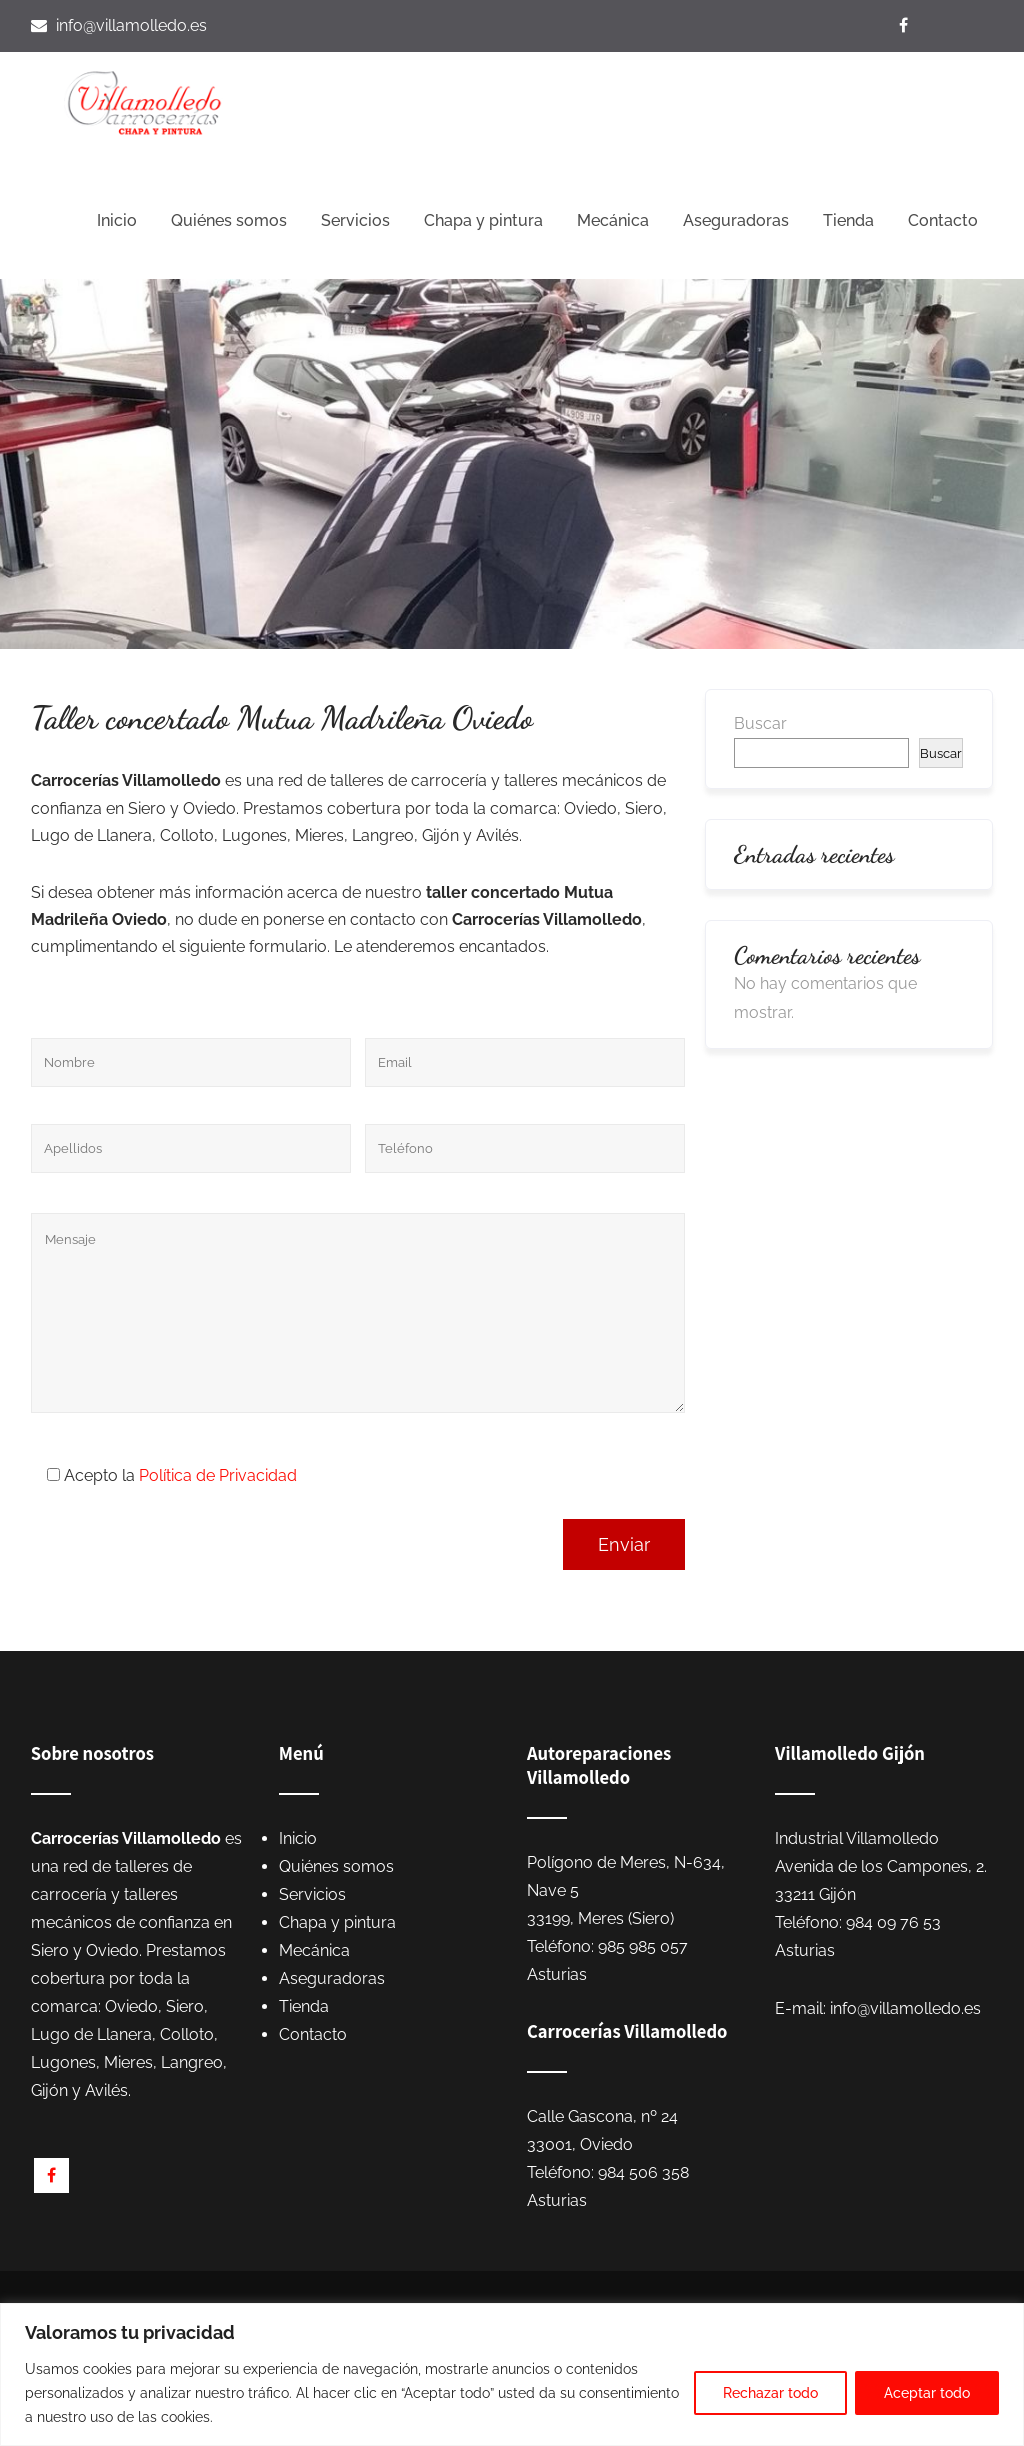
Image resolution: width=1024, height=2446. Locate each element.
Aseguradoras (736, 220)
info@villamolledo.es (131, 25)
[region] (512, 2374)
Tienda (848, 220)
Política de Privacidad (218, 1475)
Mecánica (613, 220)
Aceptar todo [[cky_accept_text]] (927, 2393)
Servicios (355, 220)
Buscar (760, 723)
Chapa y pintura (483, 220)
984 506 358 (643, 2172)
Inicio (117, 220)
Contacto (943, 220)
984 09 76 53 (893, 1922)
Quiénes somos (229, 220)
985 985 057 (643, 1946)
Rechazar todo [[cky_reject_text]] (770, 2393)
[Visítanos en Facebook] (906, 25)
